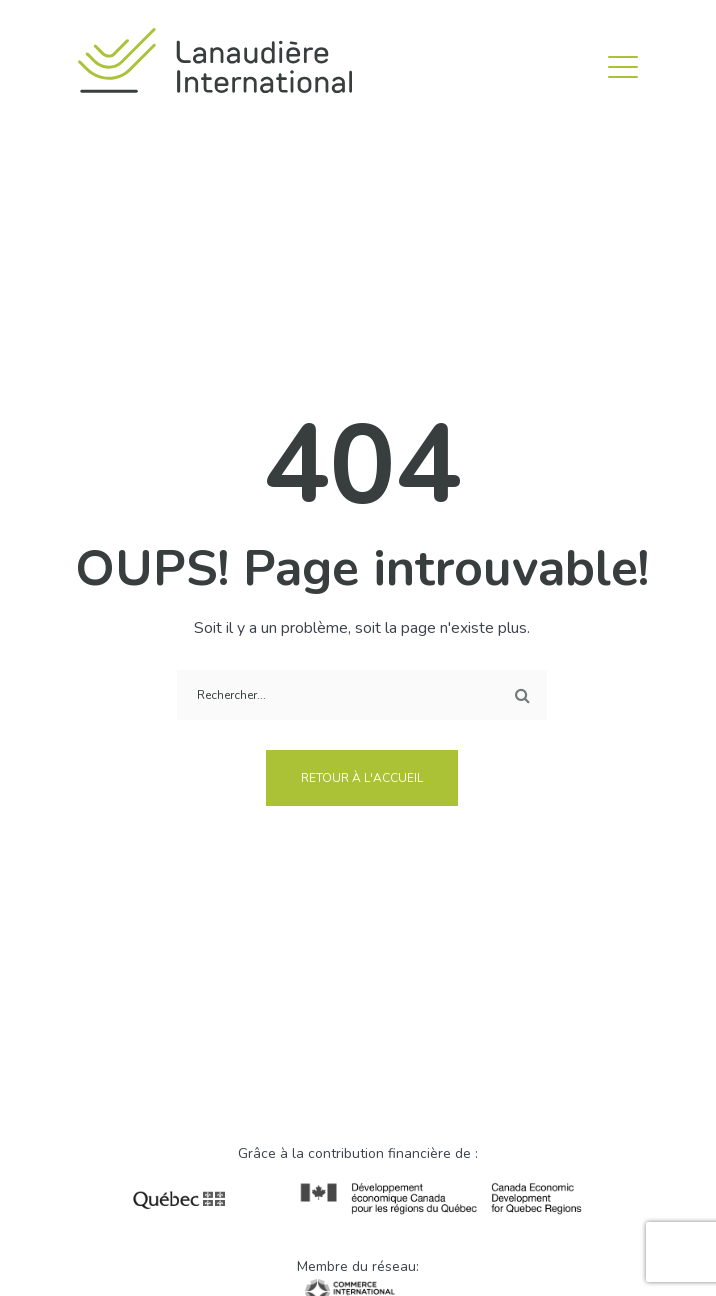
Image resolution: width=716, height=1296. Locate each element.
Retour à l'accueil (362, 778)
